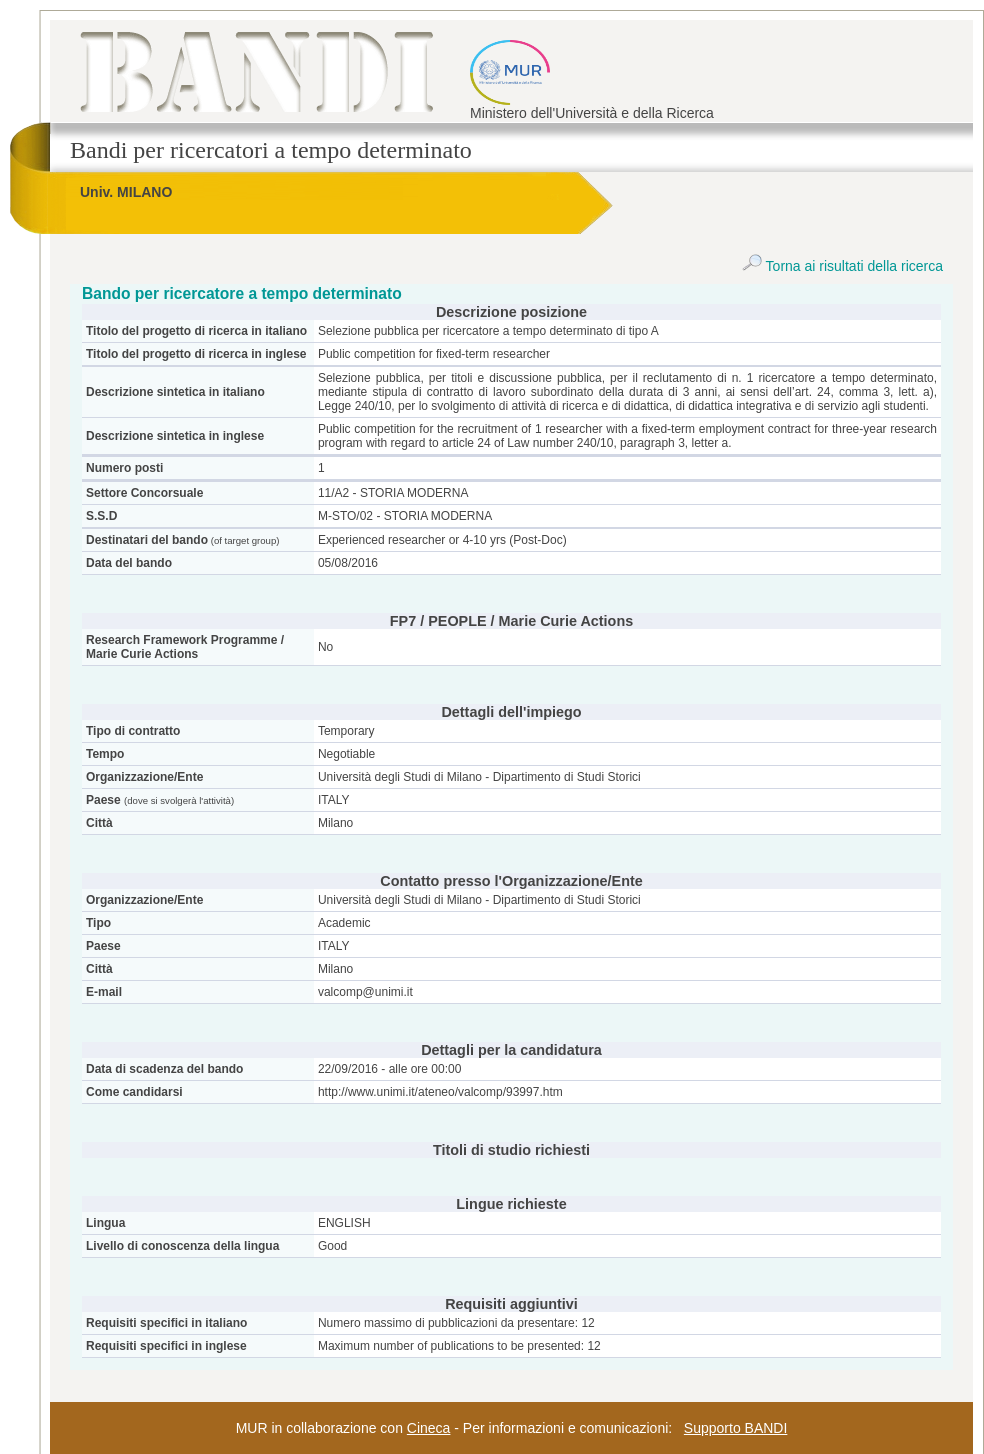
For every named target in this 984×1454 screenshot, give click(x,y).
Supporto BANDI (736, 1428)
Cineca (429, 1428)
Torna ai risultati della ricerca (842, 266)
